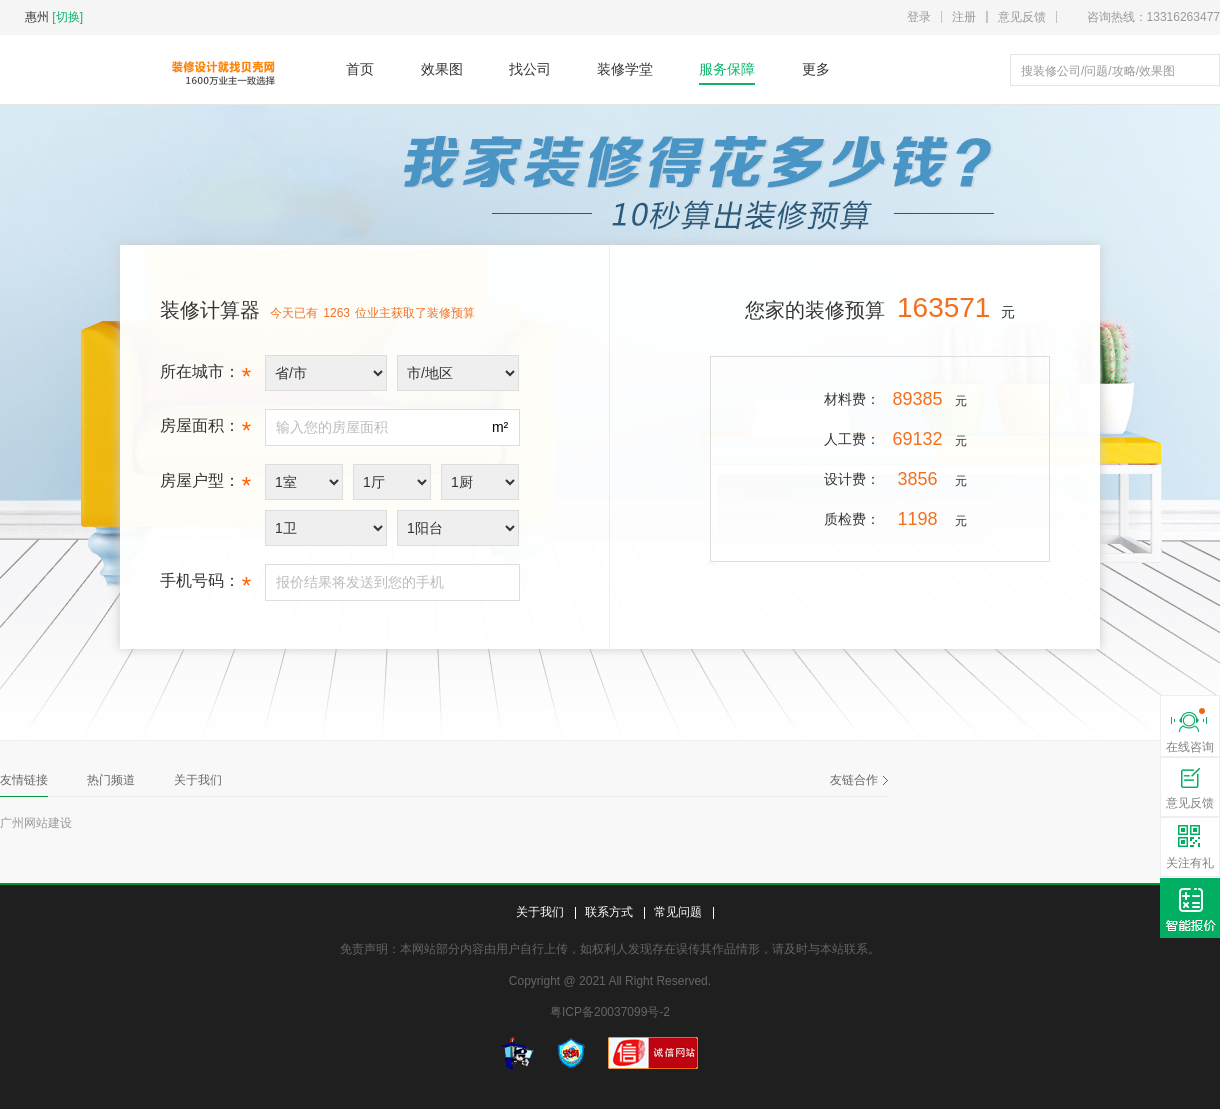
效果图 (442, 69)
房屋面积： (205, 431)
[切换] (67, 17)
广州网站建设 (36, 823)
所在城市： (205, 377)
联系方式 (609, 912)
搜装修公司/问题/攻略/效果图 (1098, 71)
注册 (964, 17)
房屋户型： (205, 486)
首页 (360, 69)
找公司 (530, 69)
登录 (919, 17)
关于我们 (198, 780)
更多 (816, 69)
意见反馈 (1022, 17)
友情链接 (24, 780)
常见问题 (678, 912)
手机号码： (205, 586)
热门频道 (111, 780)
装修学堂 (625, 69)
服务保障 (727, 69)
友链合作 (859, 780)
